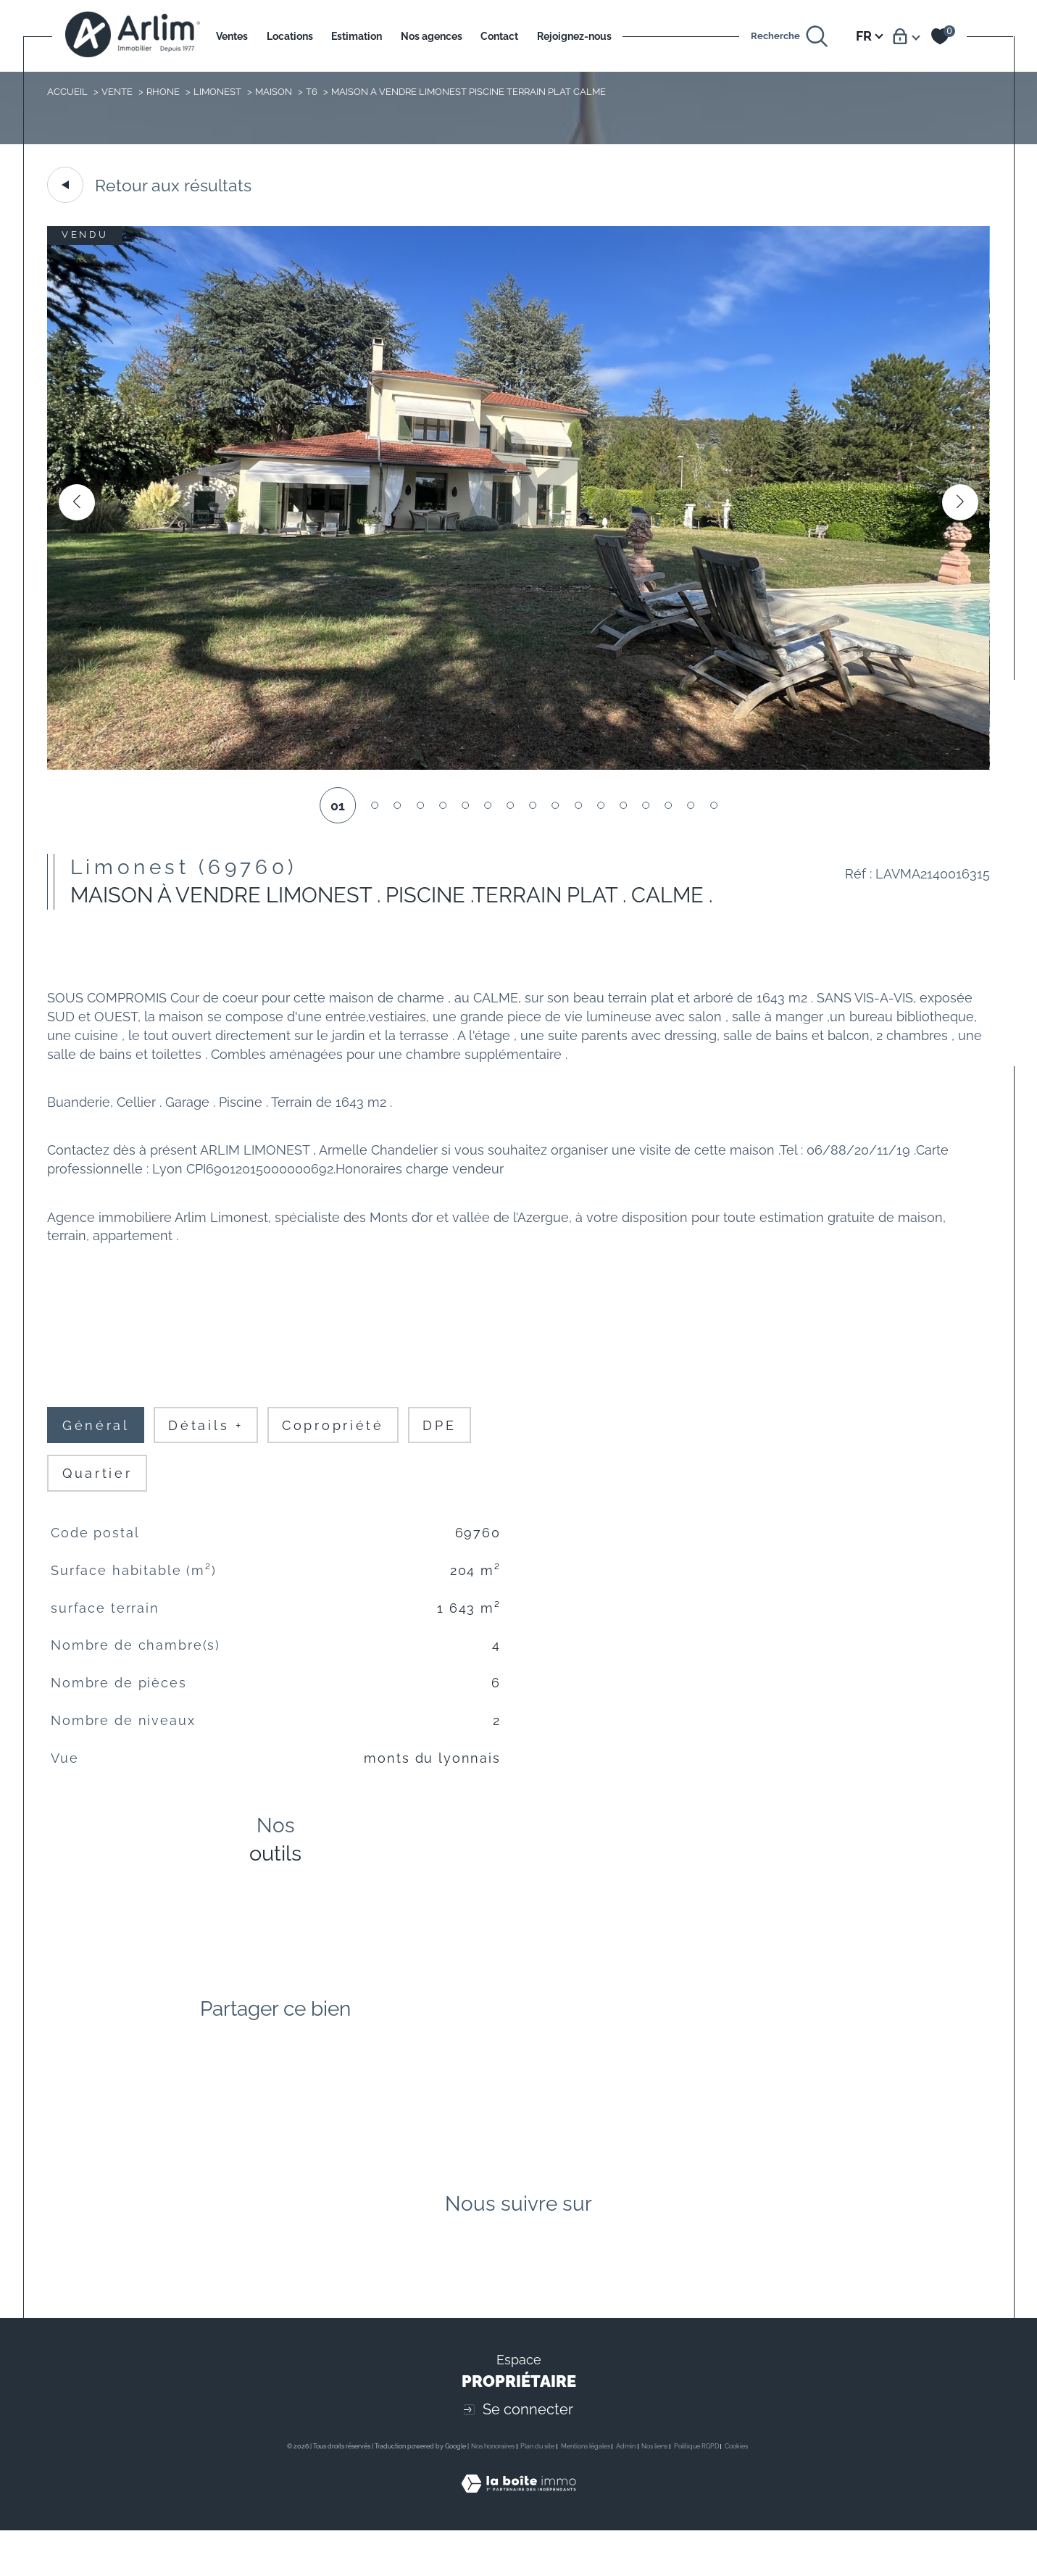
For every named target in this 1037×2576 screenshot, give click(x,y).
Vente (117, 91)
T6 (312, 91)
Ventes (232, 36)
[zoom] (518, 767)
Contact (499, 36)
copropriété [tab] (341, 1445)
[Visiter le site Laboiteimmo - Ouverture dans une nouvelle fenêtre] (518, 2545)
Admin (626, 2491)
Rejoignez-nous (574, 36)
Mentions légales (585, 2491)
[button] (959, 504)
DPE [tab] (452, 1445)
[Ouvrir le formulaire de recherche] (789, 36)
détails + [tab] (210, 1445)
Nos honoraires (493, 2491)
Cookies (736, 2491)
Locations (290, 36)
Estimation (356, 36)
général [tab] (98, 1445)
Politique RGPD (696, 2491)
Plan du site (537, 2491)
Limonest (218, 91)
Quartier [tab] (99, 1495)
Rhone (163, 91)
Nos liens (654, 2491)
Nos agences (431, 36)
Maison (274, 91)
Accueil (67, 91)
